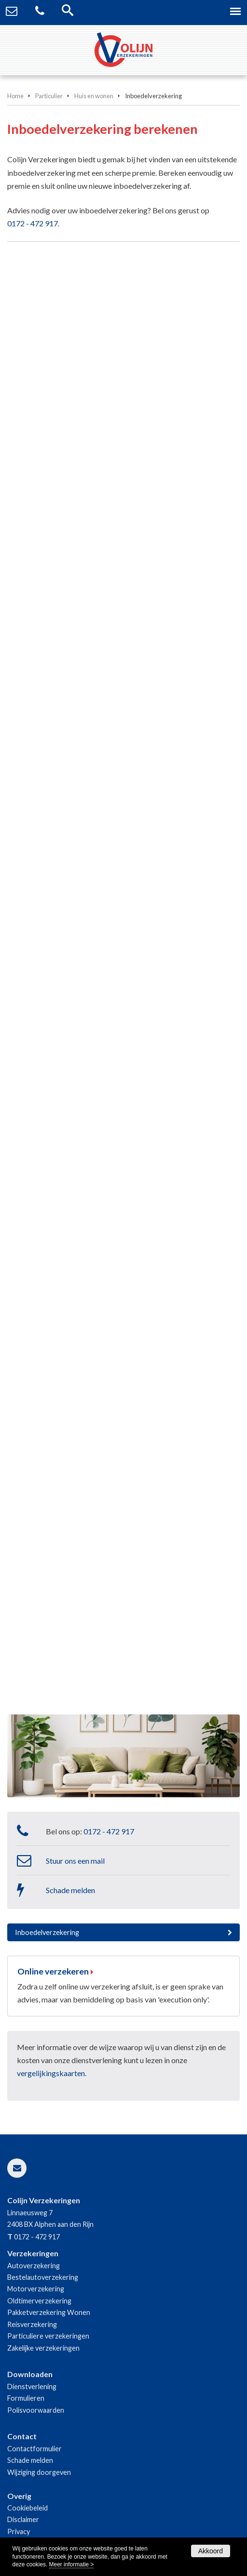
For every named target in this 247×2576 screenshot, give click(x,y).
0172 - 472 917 (32, 223)
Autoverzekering (33, 2266)
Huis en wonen (93, 96)
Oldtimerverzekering (39, 2301)
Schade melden (70, 1890)
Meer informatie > (71, 2564)
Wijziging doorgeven (39, 2472)
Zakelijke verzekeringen (43, 2348)
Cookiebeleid (27, 2508)
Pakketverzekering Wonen (48, 2312)
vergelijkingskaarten (51, 2073)
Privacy (18, 2531)
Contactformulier (34, 2449)
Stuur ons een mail (75, 1860)
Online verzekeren (53, 1971)
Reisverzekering (32, 2324)
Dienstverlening (31, 2386)
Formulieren (25, 2398)
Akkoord (210, 2551)
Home (15, 96)
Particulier (49, 96)
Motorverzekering (35, 2289)
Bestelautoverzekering (42, 2277)
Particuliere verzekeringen (48, 2336)
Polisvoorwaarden (35, 2410)
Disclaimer (23, 2519)
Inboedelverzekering (47, 1932)
